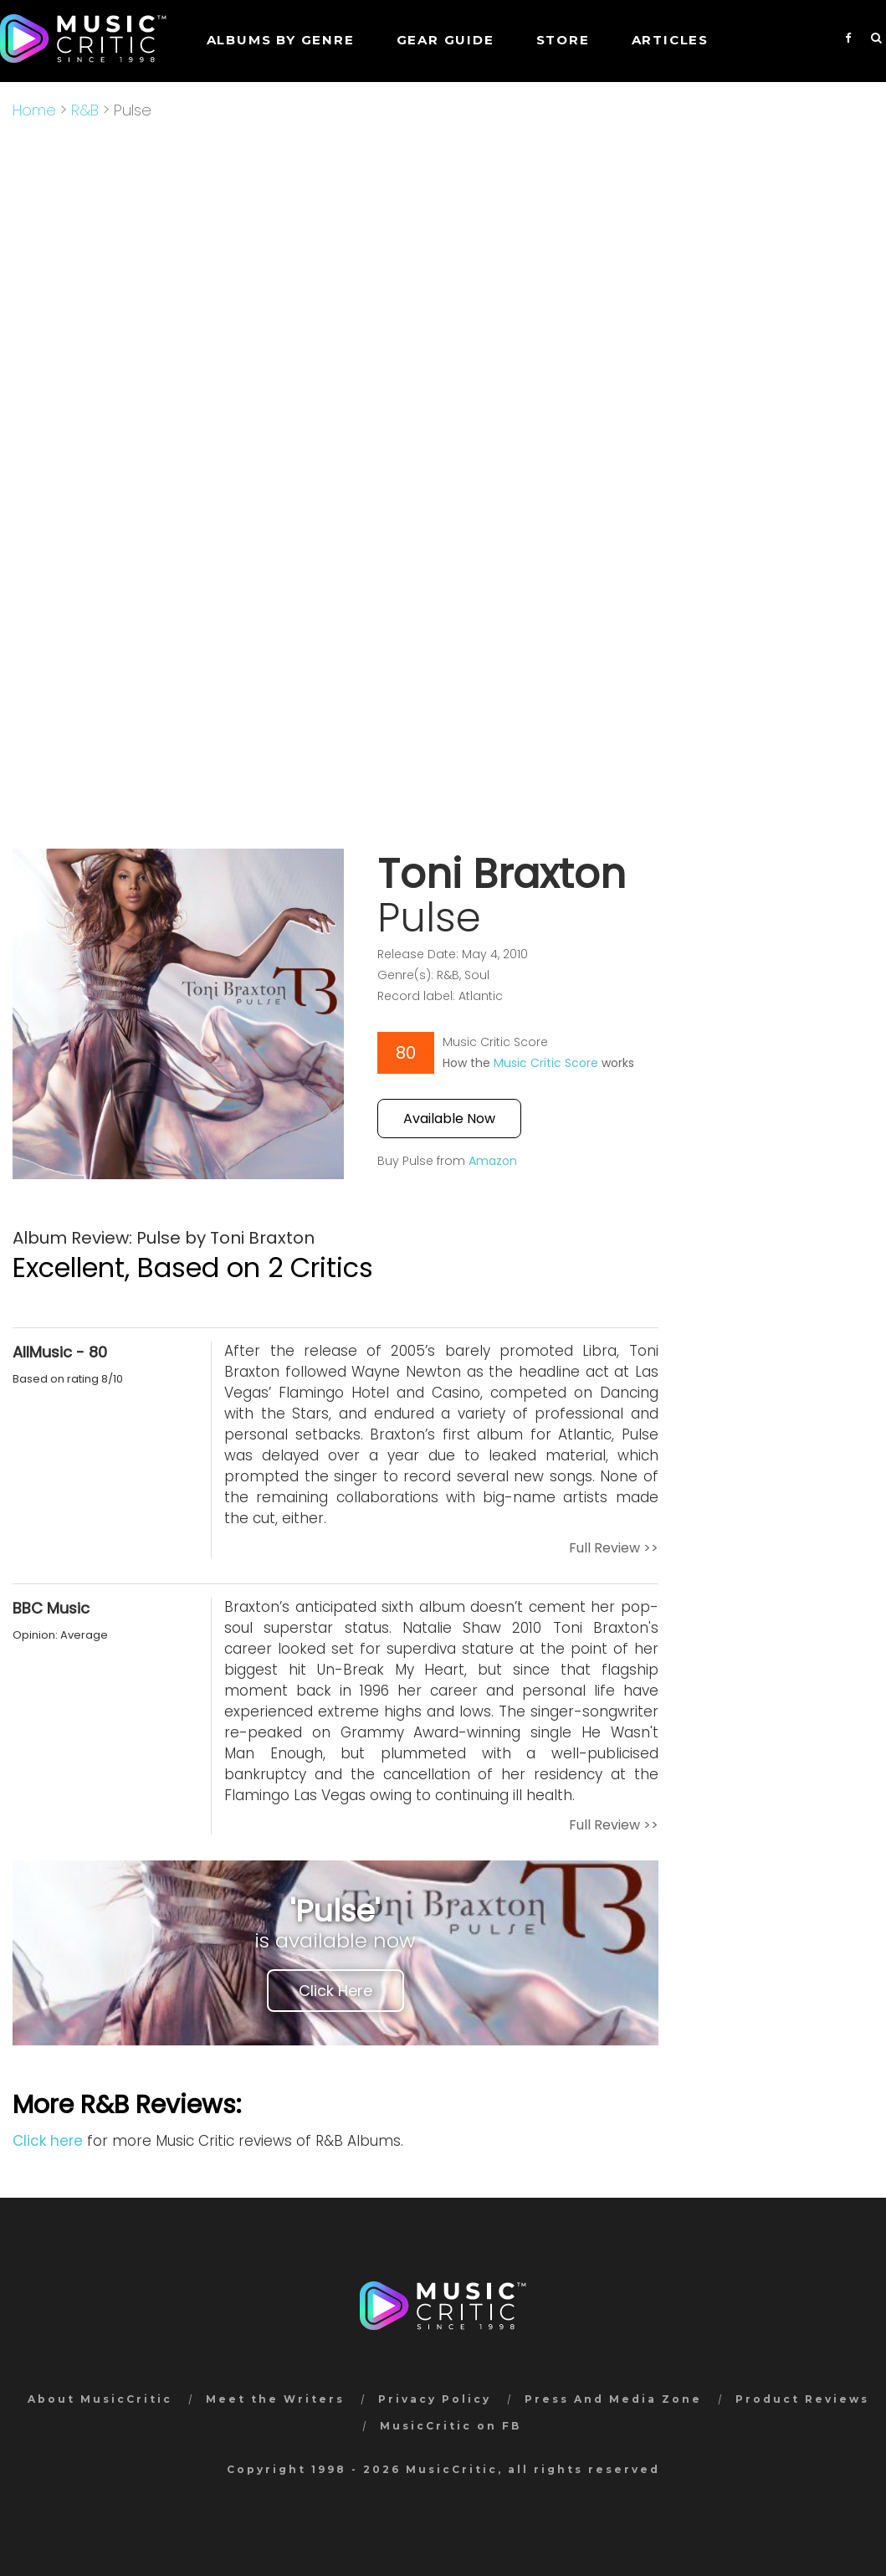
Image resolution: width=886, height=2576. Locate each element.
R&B (85, 110)
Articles (670, 40)
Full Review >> (613, 1547)
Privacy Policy (434, 2399)
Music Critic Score (546, 1063)
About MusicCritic (100, 2399)
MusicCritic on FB (450, 2425)
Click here (48, 2141)
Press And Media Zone (613, 2399)
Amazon (493, 1160)
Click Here (335, 1990)
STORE (563, 40)
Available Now (449, 1118)
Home (34, 110)
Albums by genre (281, 40)
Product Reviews (802, 2399)
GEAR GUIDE (445, 40)
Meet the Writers (275, 2399)
